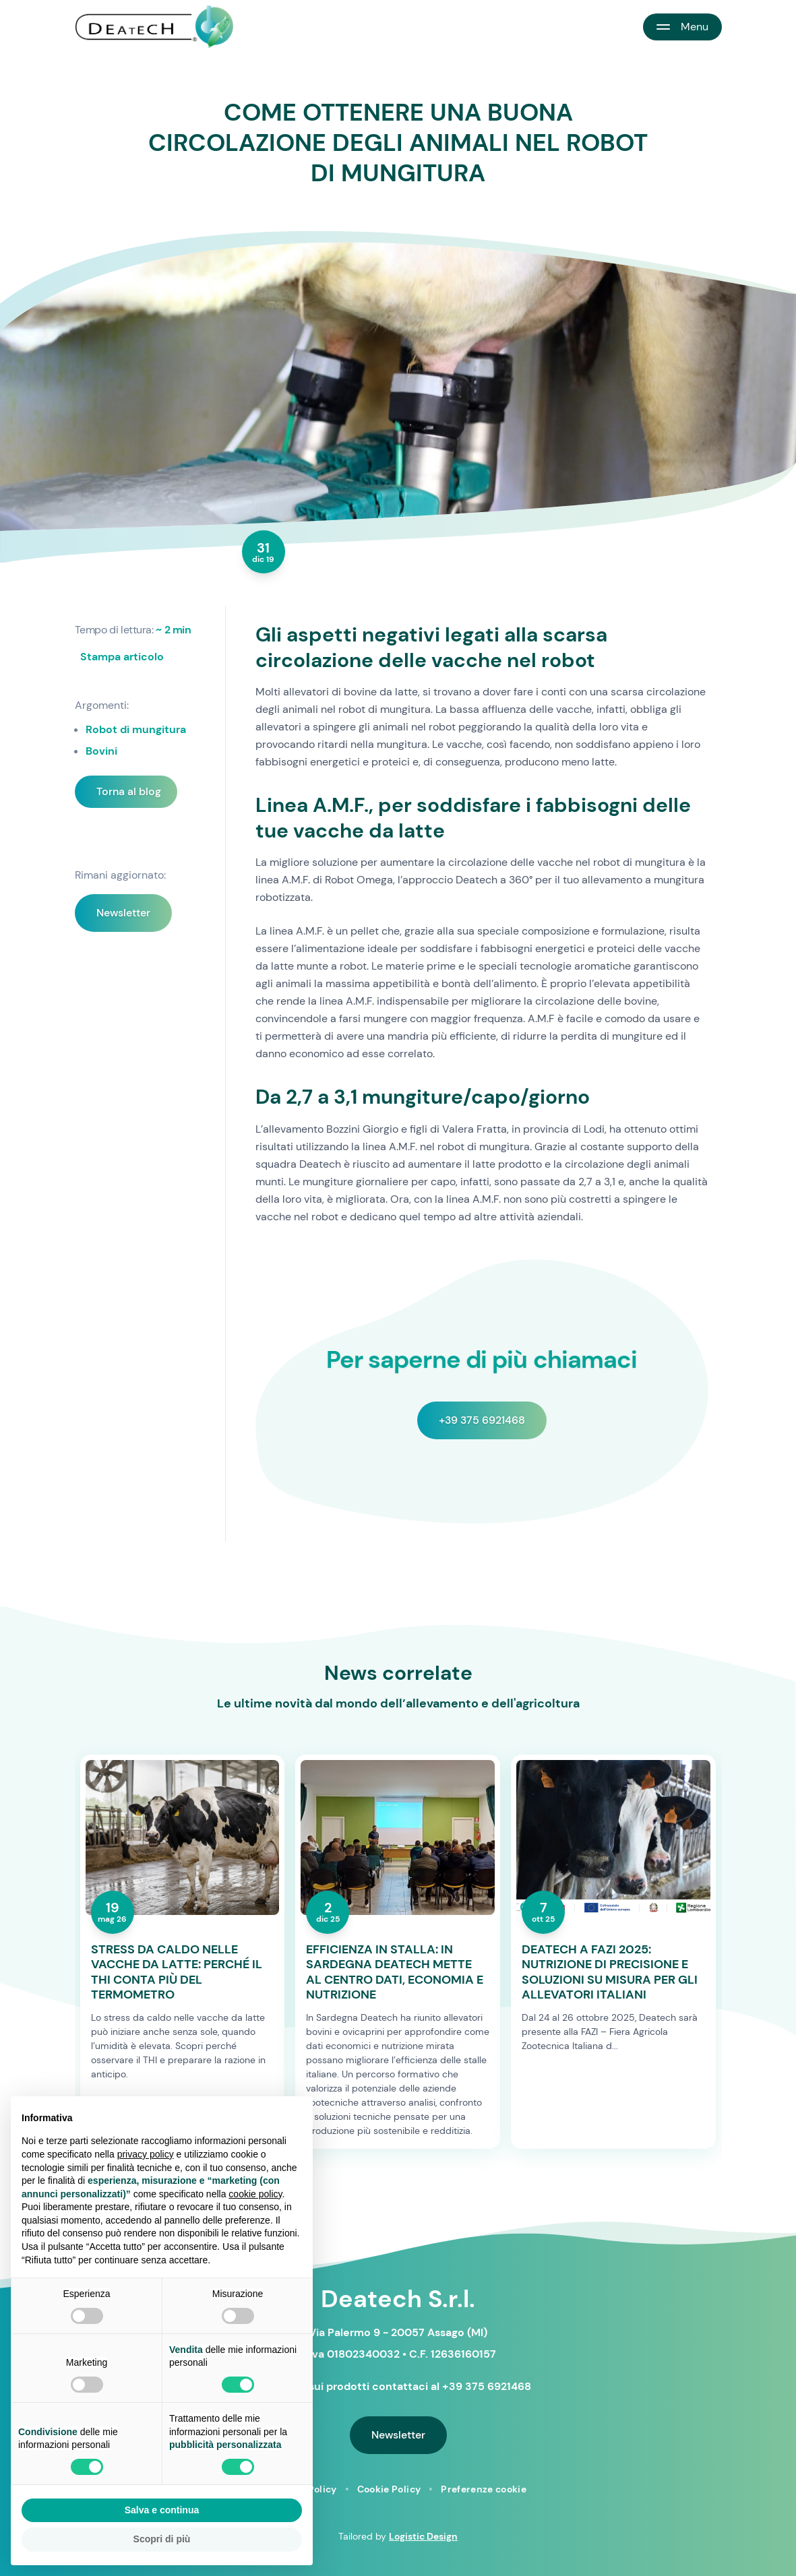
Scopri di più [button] (162, 2539)
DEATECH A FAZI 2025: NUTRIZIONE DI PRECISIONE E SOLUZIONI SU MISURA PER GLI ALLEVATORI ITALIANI (610, 1972)
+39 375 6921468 (482, 1420)
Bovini (101, 751)
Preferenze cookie (483, 2489)
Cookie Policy (389, 2489)
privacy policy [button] (145, 2154)
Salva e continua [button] (162, 2510)
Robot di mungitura (136, 729)
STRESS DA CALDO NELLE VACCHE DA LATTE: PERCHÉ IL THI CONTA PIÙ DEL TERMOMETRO (176, 1972)
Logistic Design (423, 2536)
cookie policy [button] (255, 2194)
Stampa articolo (122, 657)
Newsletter (123, 913)
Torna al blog (128, 791)
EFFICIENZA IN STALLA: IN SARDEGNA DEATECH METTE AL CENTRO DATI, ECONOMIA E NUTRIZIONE (394, 1972)
